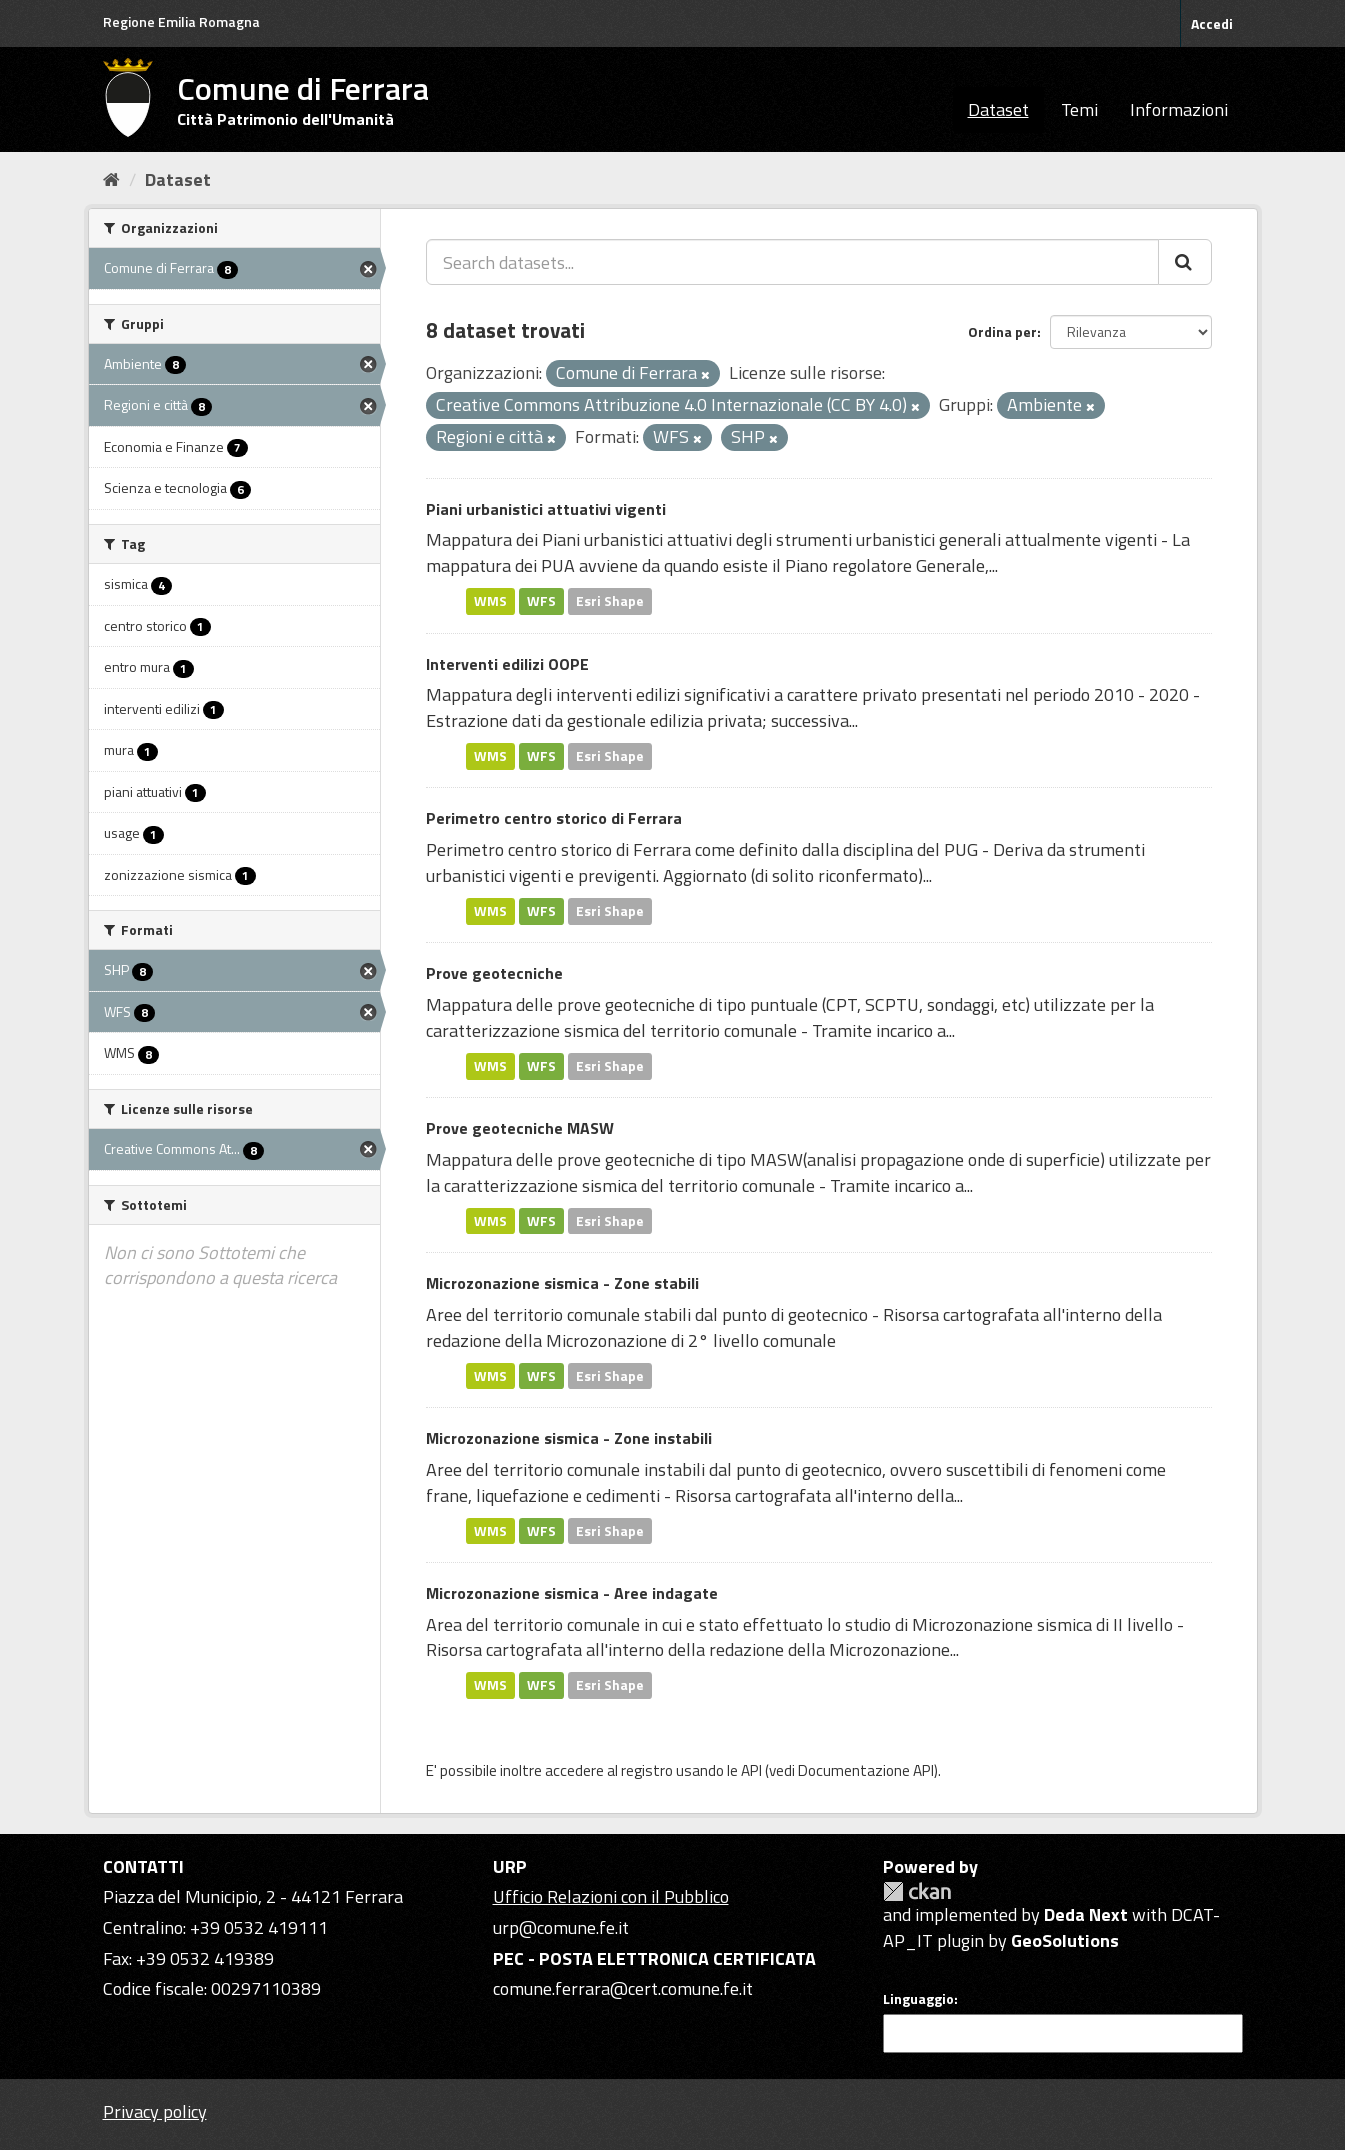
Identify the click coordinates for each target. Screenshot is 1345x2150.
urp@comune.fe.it (561, 1927)
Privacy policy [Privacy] (155, 2111)
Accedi (1212, 23)
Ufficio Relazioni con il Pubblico (611, 1896)
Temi (1079, 109)
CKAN (917, 1891)
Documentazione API (866, 1770)
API (751, 1770)
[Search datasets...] (792, 262)
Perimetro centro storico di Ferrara (554, 818)
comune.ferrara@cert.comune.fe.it (623, 1988)
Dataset (998, 109)
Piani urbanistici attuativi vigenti (546, 509)
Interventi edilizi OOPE (507, 664)
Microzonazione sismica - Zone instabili (569, 1438)
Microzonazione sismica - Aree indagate (572, 1593)
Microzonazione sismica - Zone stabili (562, 1283)
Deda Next (1086, 1914)
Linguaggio (918, 1999)
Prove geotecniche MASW (520, 1128)
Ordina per (1002, 331)
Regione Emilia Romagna (181, 21)
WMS (490, 601)
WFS (541, 601)
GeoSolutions (1065, 1940)
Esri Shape (610, 601)
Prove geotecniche (494, 973)
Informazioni (1179, 109)
